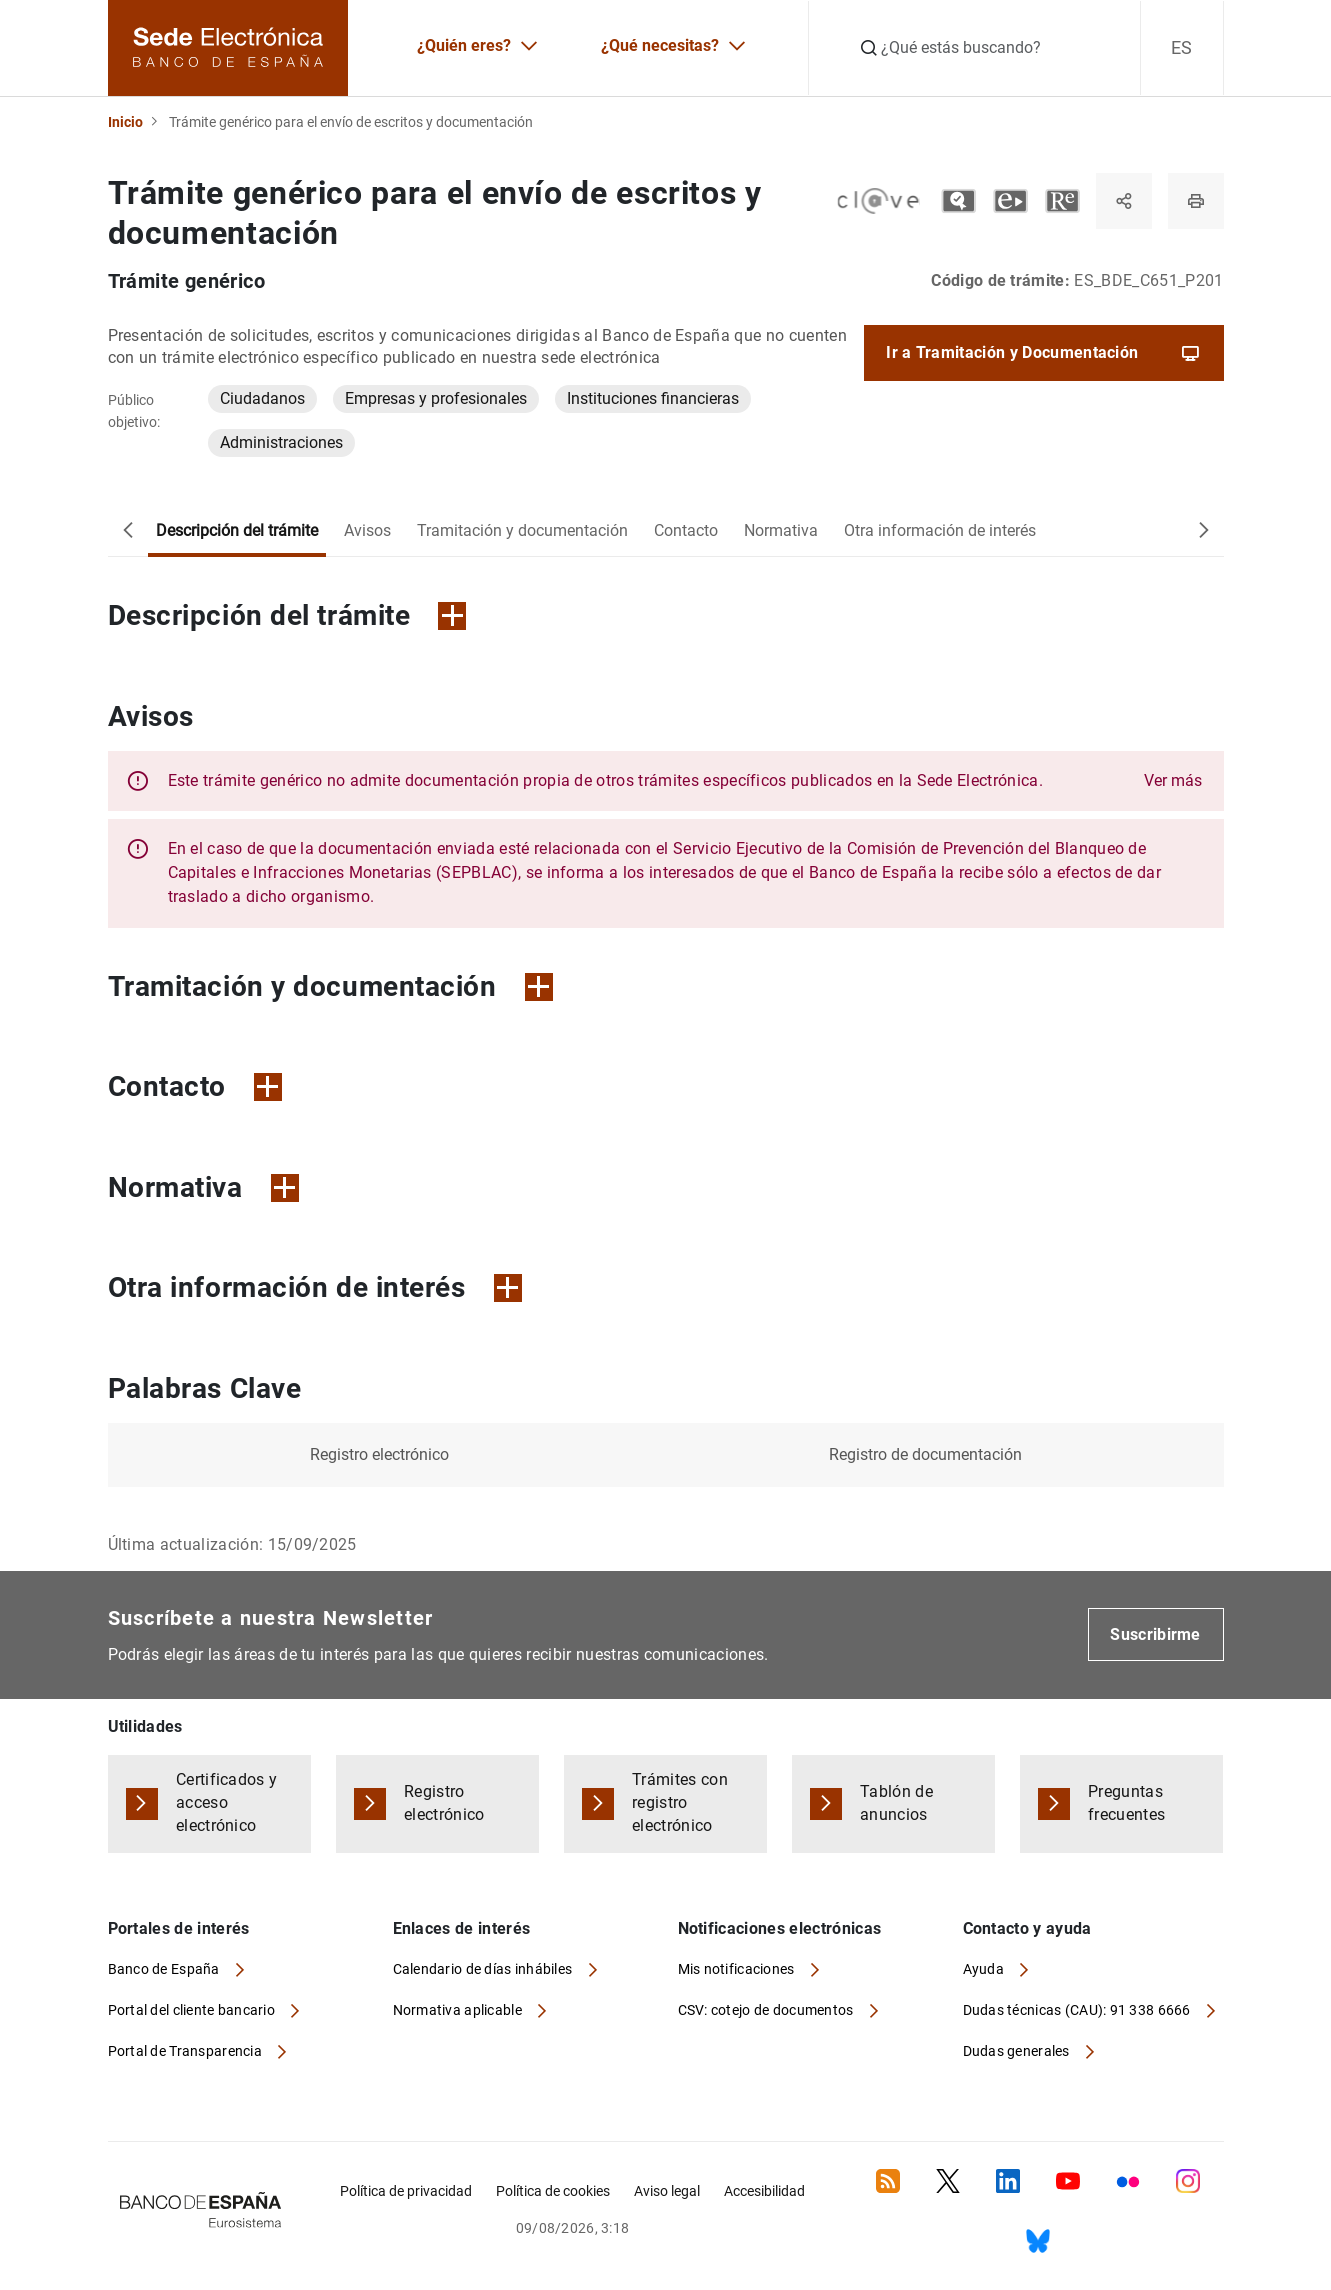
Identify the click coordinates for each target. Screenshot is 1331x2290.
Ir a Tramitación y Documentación (1043, 353)
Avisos (367, 530)
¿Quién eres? (464, 45)
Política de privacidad (406, 2191)
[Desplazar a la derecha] (1204, 531)
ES (1182, 47)
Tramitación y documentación (522, 530)
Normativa (781, 530)
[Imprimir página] (1196, 201)
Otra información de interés (940, 530)
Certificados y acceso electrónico (226, 1802)
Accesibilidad (764, 2191)
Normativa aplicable (459, 2010)
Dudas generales (1018, 2051)
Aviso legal (667, 2191)
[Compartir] (1124, 201)
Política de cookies (553, 2191)
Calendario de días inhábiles (484, 1969)
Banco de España (165, 1969)
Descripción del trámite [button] (287, 615)
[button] (685, 781)
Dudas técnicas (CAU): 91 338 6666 (1079, 2010)
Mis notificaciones (738, 1969)
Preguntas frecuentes (1126, 1803)
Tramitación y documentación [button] (330, 986)
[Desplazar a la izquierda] (128, 531)
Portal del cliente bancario (193, 2010)
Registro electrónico (444, 1803)
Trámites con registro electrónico (680, 1802)
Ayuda (985, 1969)
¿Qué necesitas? (660, 45)
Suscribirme (1155, 1634)
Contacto (686, 530)
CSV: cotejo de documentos (767, 2010)
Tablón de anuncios (896, 1803)
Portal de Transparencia (187, 2051)
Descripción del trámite (237, 530)
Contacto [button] (195, 1086)
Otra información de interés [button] (315, 1287)
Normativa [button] (203, 1187)
